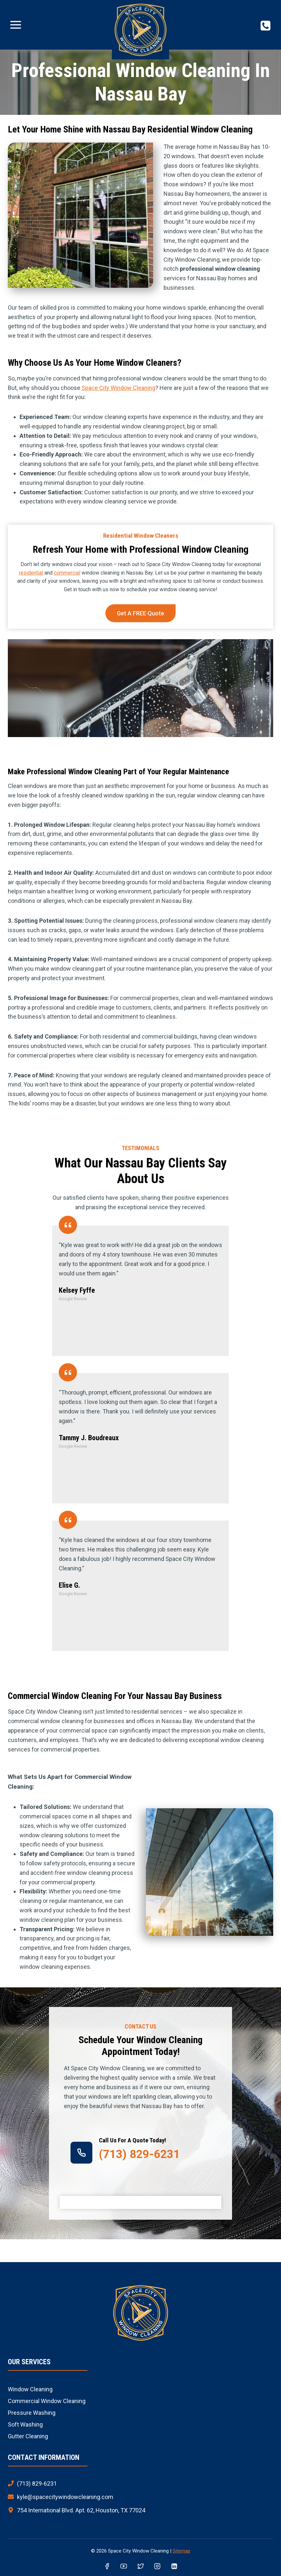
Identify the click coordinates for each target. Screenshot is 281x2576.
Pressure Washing (31, 2412)
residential (31, 573)
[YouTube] (123, 2566)
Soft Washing (25, 2424)
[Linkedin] (174, 2566)
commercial (67, 573)
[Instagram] (157, 2566)
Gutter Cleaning (28, 2436)
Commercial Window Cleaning (47, 2401)
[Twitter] (140, 2566)
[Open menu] (16, 24)
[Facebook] (107, 2566)
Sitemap (181, 2551)
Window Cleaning (30, 2389)
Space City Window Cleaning (118, 387)
